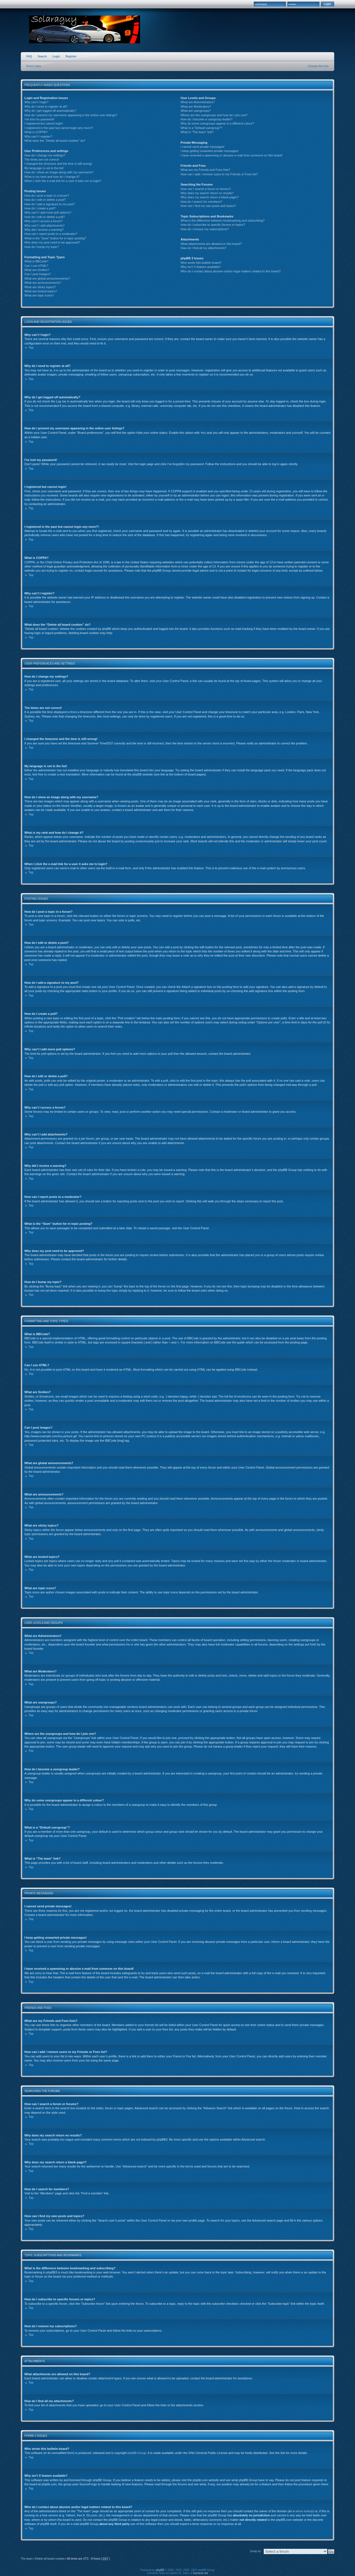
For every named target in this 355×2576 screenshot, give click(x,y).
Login (56, 56)
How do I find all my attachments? (203, 248)
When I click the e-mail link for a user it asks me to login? (62, 180)
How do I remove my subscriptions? (205, 229)
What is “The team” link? (197, 132)
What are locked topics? (40, 291)
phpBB (160, 2570)
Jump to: (256, 2551)
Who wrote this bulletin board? (201, 262)
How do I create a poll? (40, 208)
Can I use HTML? (36, 265)
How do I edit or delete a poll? (44, 217)
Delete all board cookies (50, 2558)
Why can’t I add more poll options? (47, 212)
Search (42, 56)
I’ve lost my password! (39, 119)
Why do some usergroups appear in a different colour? (217, 123)
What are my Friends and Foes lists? (205, 169)
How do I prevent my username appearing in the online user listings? (70, 115)
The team (26, 2558)
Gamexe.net (200, 2573)
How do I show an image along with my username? (58, 172)
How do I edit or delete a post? (45, 199)
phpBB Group (137, 2453)
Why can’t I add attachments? (44, 225)
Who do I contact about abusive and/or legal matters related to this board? (231, 271)
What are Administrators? (198, 102)
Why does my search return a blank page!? (210, 197)
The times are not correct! (41, 159)
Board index (33, 66)
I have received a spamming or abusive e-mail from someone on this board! (231, 155)
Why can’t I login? (36, 102)
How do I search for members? (201, 201)
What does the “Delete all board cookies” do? (54, 140)
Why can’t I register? (38, 136)
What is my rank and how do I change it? (52, 176)
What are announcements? (42, 282)
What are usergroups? (196, 110)
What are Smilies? (36, 270)
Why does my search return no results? (207, 193)
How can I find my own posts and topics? (208, 205)
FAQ (29, 56)
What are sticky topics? (40, 287)
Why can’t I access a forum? (43, 221)
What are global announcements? (47, 278)
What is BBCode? (36, 261)
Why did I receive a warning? (44, 229)
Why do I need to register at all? (45, 106)
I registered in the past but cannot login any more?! (58, 128)
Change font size (318, 66)
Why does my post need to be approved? (52, 242)
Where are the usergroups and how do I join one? (214, 115)
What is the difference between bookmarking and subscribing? (223, 220)
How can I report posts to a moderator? (50, 233)
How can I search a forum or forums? (206, 189)
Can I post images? (37, 274)
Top (31, 347)
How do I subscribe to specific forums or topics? (213, 224)
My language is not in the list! (44, 168)
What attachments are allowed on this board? (211, 243)
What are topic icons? (39, 295)
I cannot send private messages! (202, 146)
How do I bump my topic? (41, 247)
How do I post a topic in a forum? (46, 195)
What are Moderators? (196, 106)
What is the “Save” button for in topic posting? (55, 238)
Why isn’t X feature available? (201, 266)
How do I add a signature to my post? (49, 204)
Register (71, 56)
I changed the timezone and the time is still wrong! (58, 163)
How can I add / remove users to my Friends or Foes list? (219, 174)
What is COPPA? (36, 132)
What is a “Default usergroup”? (201, 128)
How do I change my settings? (44, 155)
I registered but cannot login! (43, 123)
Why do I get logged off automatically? (50, 110)
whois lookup (304, 2511)
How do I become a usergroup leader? (206, 119)
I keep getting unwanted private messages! (210, 151)
